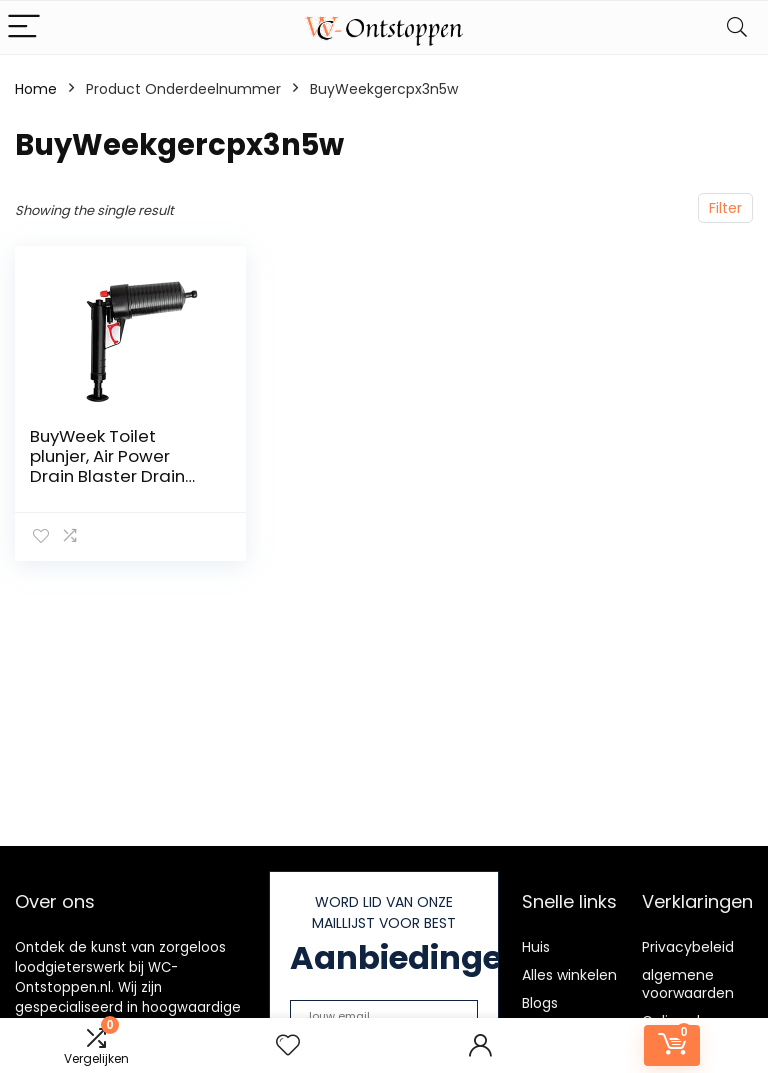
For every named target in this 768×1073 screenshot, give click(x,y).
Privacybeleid (688, 947)
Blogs (540, 1003)
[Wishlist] (288, 1045)
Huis (536, 947)
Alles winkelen (569, 975)
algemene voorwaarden (688, 984)
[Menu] (24, 27)
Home (36, 89)
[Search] (737, 27)
